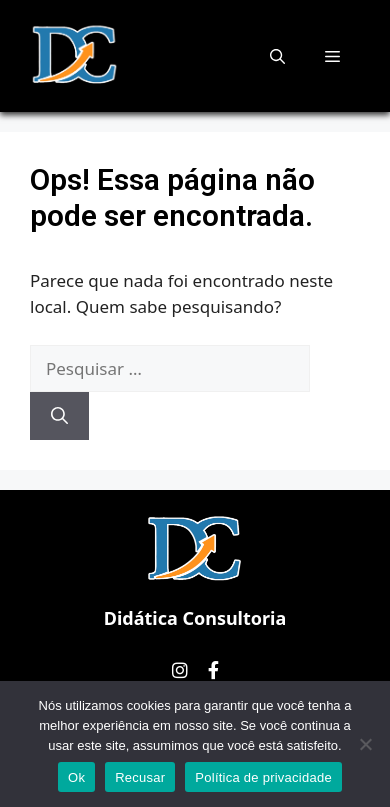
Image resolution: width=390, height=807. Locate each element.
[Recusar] (365, 744)
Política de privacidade (263, 777)
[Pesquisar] (59, 416)
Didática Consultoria (195, 618)
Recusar (140, 777)
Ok (76, 777)
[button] (277, 56)
